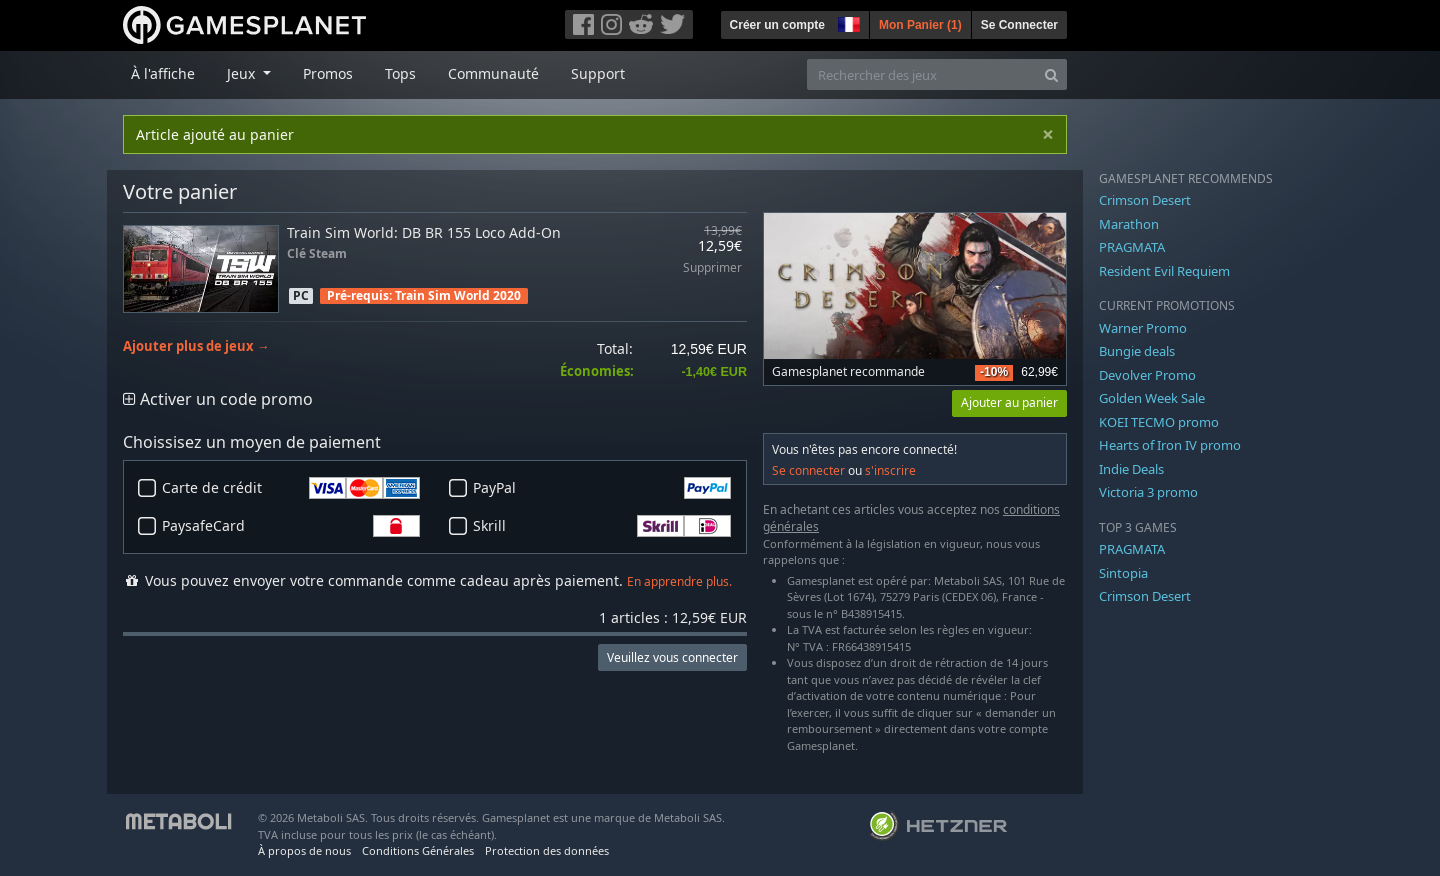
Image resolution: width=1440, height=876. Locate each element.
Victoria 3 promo (1148, 492)
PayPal (602, 488)
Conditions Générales (418, 850)
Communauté (493, 73)
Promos (328, 73)
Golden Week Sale (1152, 398)
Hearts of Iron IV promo (1170, 445)
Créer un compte (777, 25)
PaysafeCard (291, 526)
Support (598, 73)
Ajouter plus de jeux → (196, 346)
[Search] (1051, 74)
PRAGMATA (1132, 247)
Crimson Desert (1145, 200)
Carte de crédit (291, 488)
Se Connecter (1019, 25)
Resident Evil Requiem (1164, 271)
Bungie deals (1137, 351)
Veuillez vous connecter (672, 657)
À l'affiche (163, 73)
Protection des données (547, 850)
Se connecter (808, 470)
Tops (400, 73)
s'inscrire (890, 470)
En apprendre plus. (679, 581)
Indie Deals (1131, 469)
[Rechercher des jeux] (922, 74)
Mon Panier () (920, 25)
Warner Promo (1143, 328)
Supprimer (712, 268)
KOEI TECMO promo (1159, 422)
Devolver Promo (1147, 375)
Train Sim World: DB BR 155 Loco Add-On (424, 232)
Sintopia (1123, 573)
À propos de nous (304, 850)
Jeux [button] (243, 73)
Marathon (1129, 224)
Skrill (602, 526)
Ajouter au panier (1009, 402)
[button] (847, 22)
